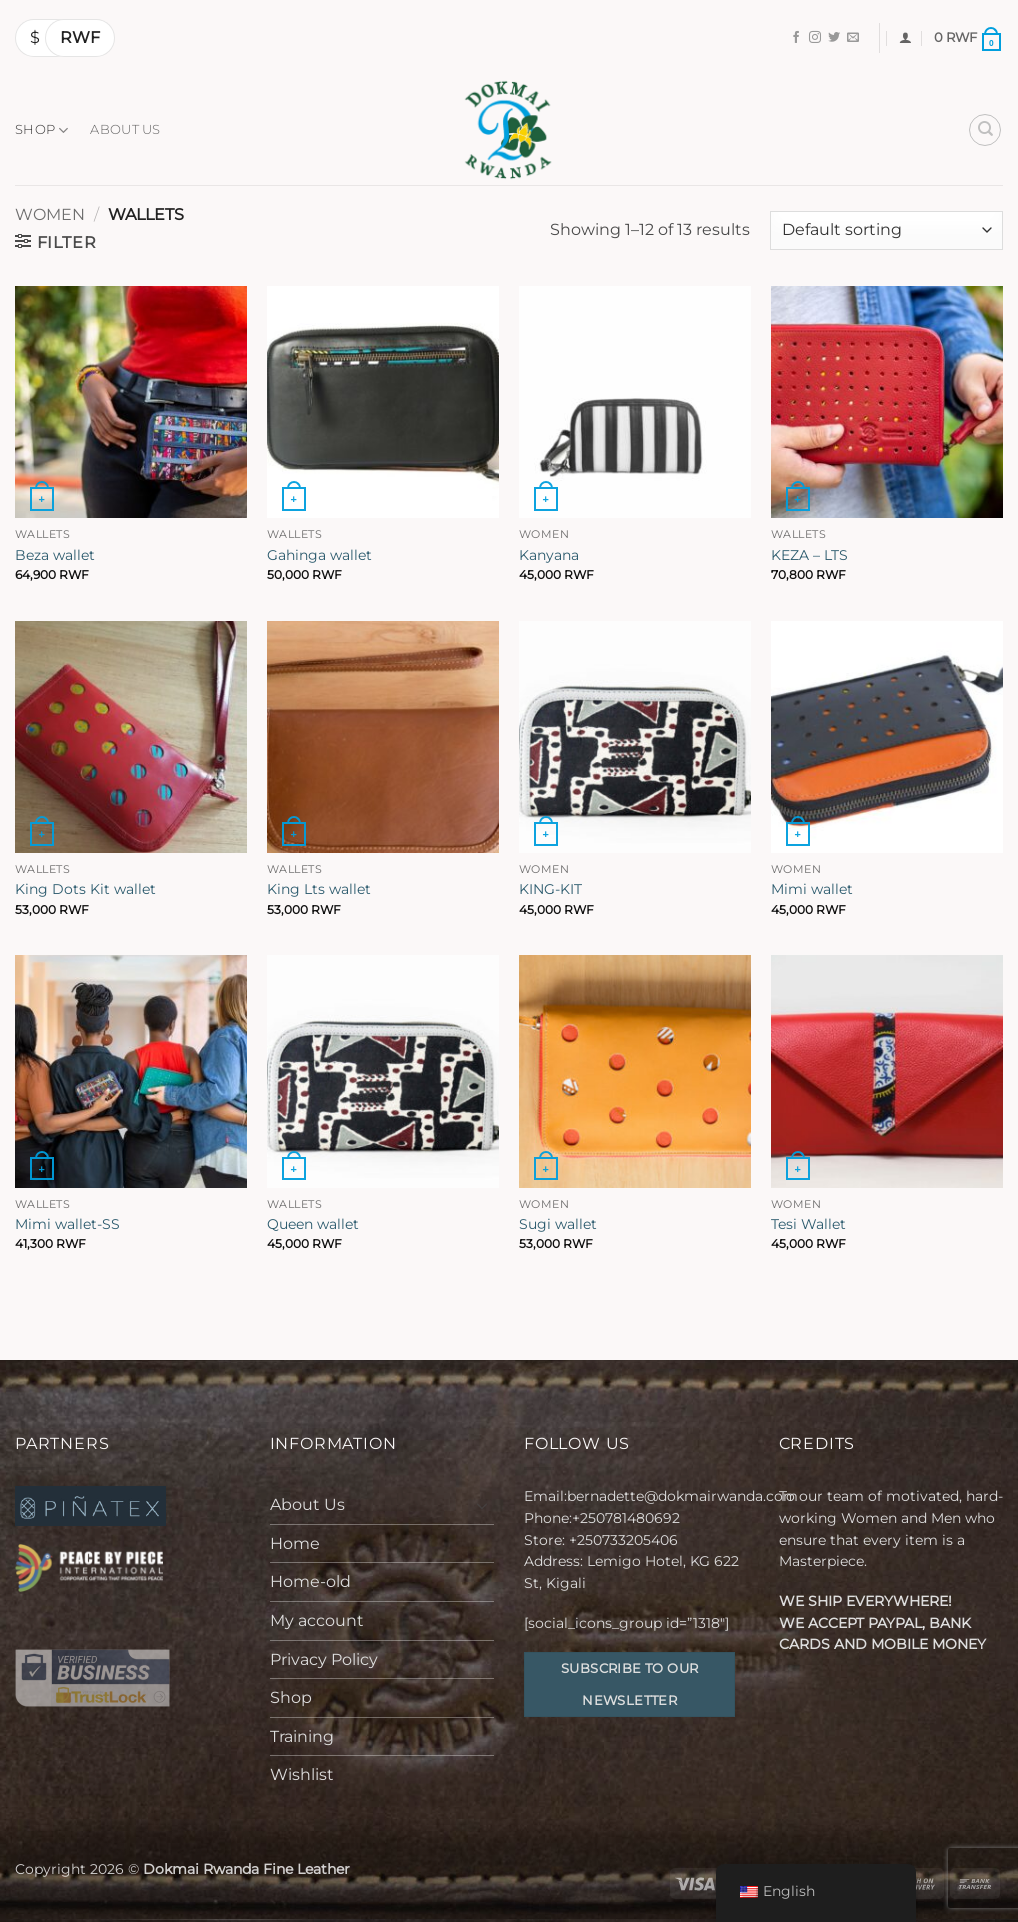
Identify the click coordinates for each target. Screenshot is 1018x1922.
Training (302, 1736)
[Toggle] (482, 1505)
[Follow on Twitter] (834, 38)
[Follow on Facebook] (796, 38)
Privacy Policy (324, 1659)
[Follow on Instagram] (815, 38)
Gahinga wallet (319, 555)
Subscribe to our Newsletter (629, 1684)
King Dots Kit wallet (85, 889)
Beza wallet (55, 555)
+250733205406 (623, 1540)
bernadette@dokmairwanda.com (682, 1496)
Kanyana (549, 555)
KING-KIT (550, 889)
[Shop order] (886, 230)
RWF (80, 37)
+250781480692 (628, 1518)
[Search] (985, 130)
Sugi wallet (558, 1224)
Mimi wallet (812, 889)
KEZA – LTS (809, 555)
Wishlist (302, 1774)
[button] (905, 37)
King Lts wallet (319, 889)
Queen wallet (313, 1224)
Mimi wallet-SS (67, 1224)
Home (295, 1543)
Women (50, 214)
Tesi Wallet (808, 1224)
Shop (41, 130)
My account (317, 1620)
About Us (125, 129)
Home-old (310, 1581)
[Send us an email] (853, 38)
